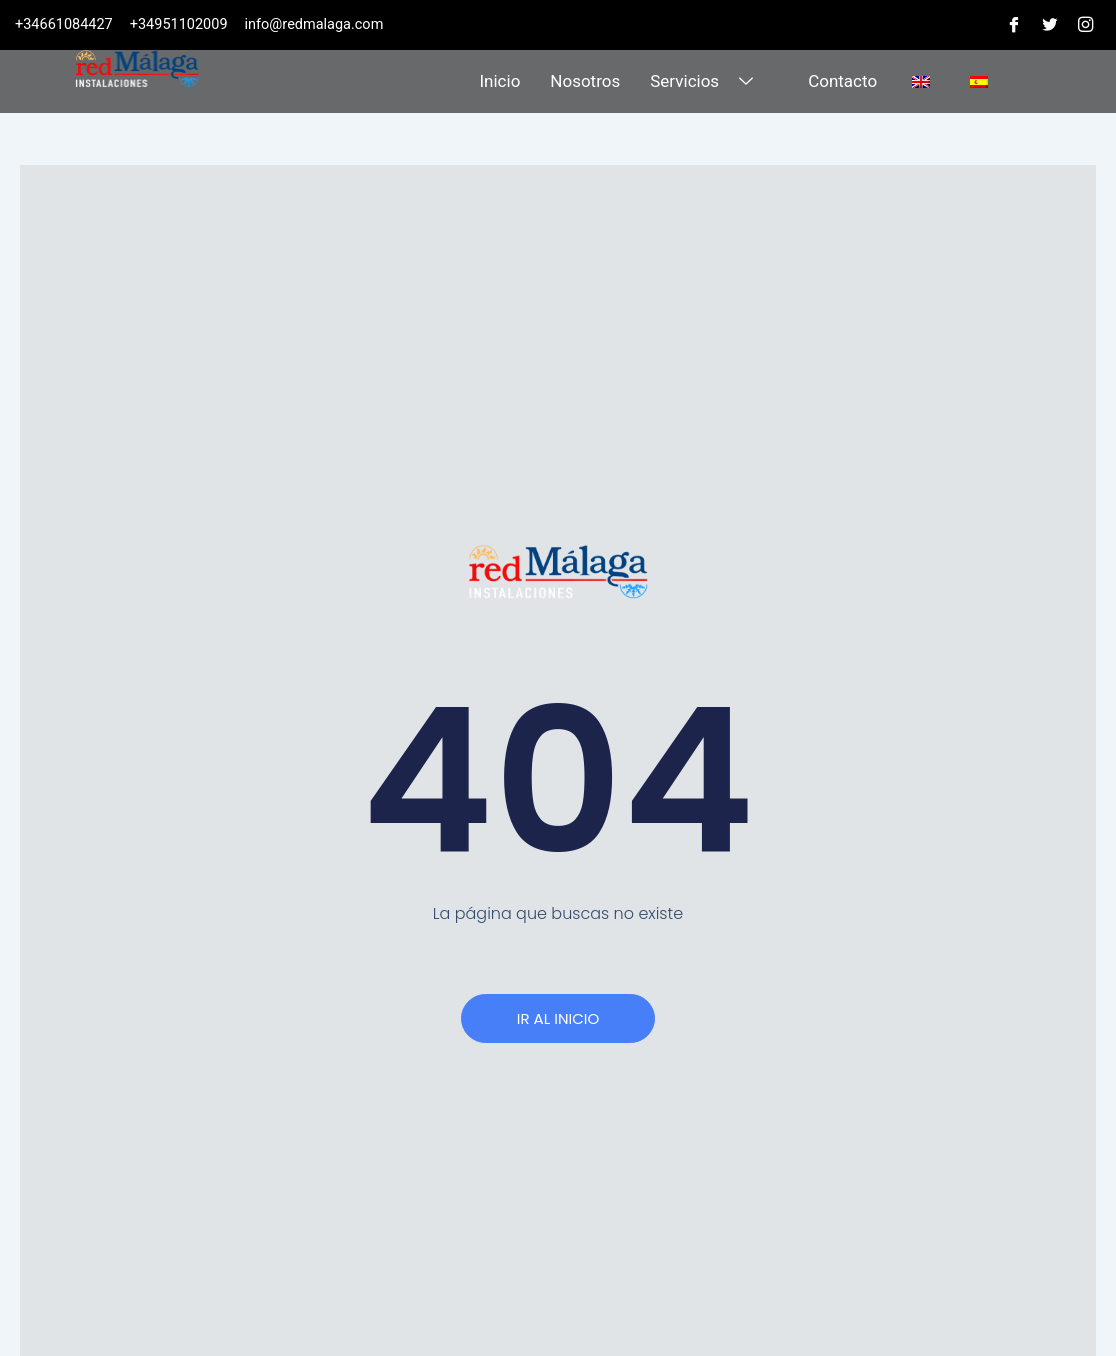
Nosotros (585, 81)
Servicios (704, 81)
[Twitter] (1049, 25)
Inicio (499, 81)
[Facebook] (1013, 25)
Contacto (842, 81)
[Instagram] (1085, 25)
